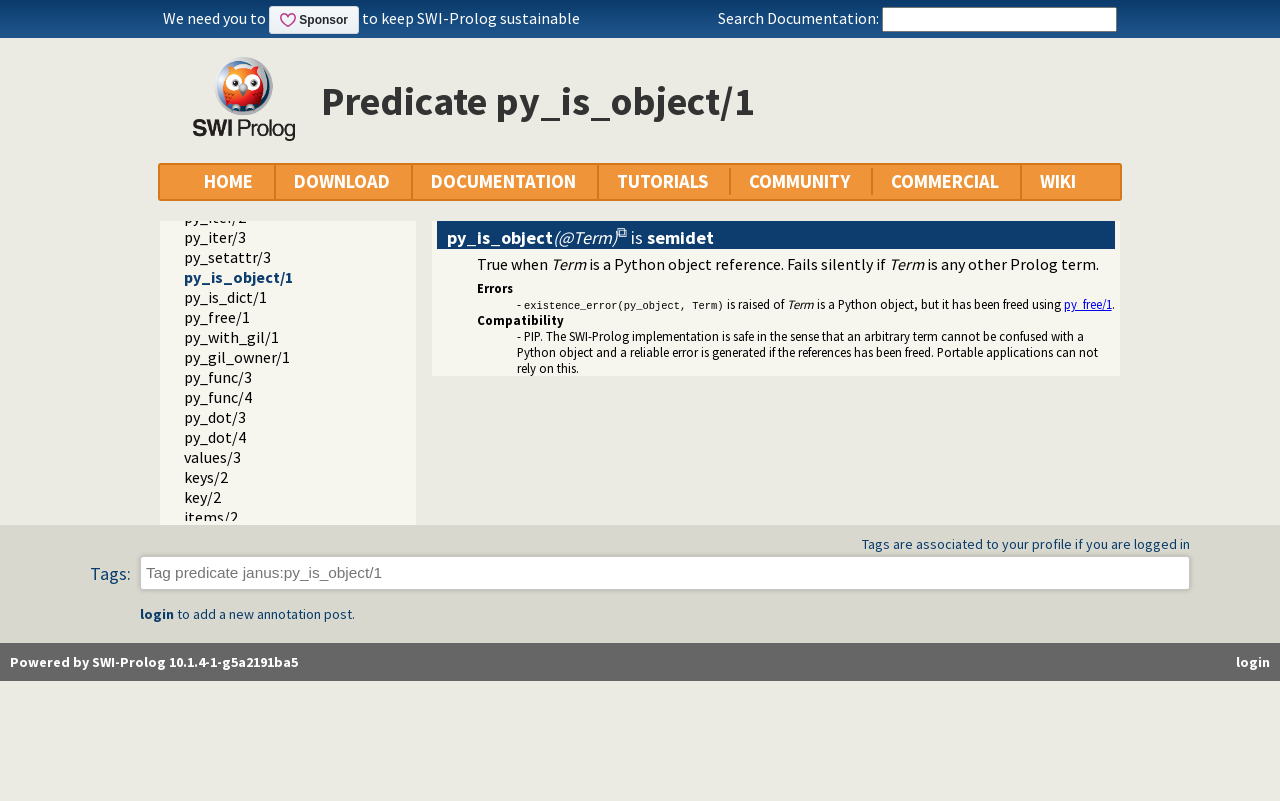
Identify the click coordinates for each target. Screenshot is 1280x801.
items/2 (211, 517)
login (157, 614)
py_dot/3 (215, 417)
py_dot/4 (215, 437)
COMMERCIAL (945, 181)
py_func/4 (218, 397)
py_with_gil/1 (231, 337)
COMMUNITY (799, 181)
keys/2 (206, 477)
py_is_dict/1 (225, 297)
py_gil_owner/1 (237, 357)
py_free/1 (217, 317)
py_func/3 (218, 377)
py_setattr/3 (227, 257)
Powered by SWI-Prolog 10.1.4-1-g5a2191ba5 (154, 662)
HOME (228, 181)
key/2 (202, 497)
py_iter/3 (215, 237)
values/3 (212, 457)
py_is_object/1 (238, 277)
